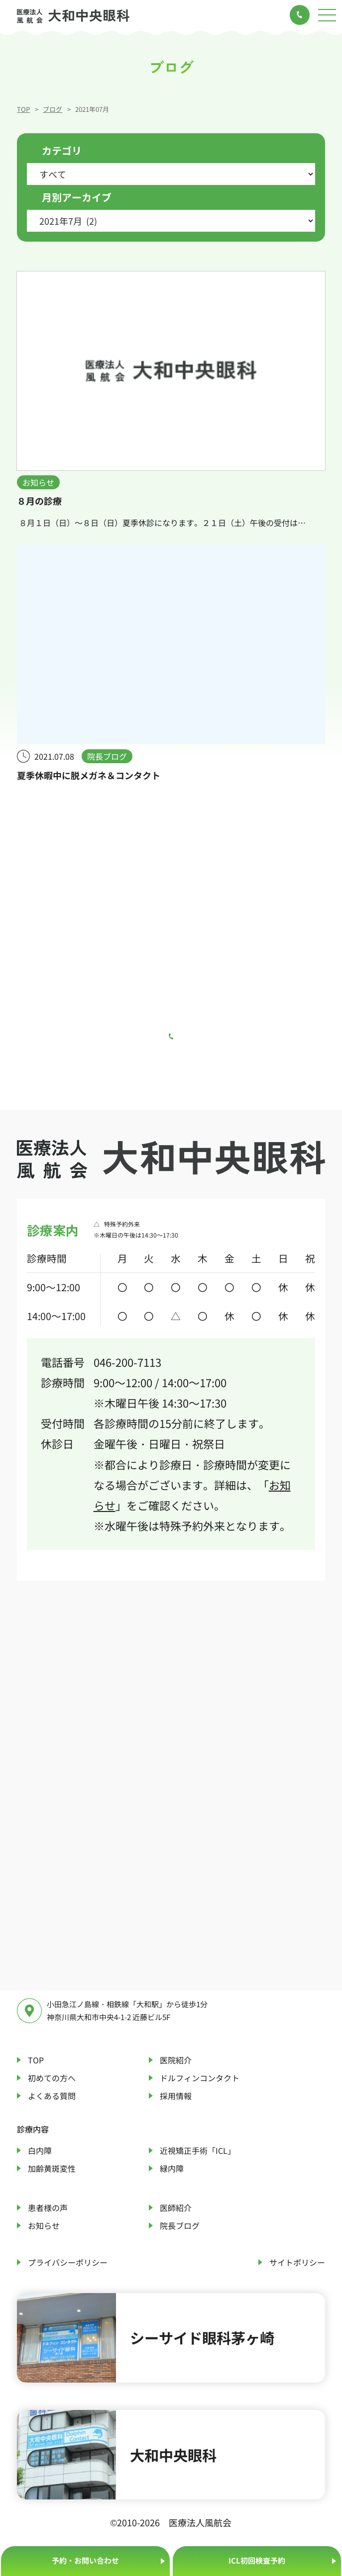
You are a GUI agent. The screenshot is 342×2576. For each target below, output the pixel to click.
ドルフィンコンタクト (199, 2078)
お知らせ (44, 2225)
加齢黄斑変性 (52, 2168)
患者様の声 (48, 2208)
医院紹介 (176, 2060)
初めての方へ (52, 2078)
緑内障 (172, 2168)
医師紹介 (176, 2208)
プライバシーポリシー (68, 2262)
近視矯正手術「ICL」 (197, 2150)
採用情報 (176, 2096)
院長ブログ (180, 2225)
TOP (23, 109)
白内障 (40, 2150)
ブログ (52, 109)
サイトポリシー (297, 2262)
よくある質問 (52, 2096)
